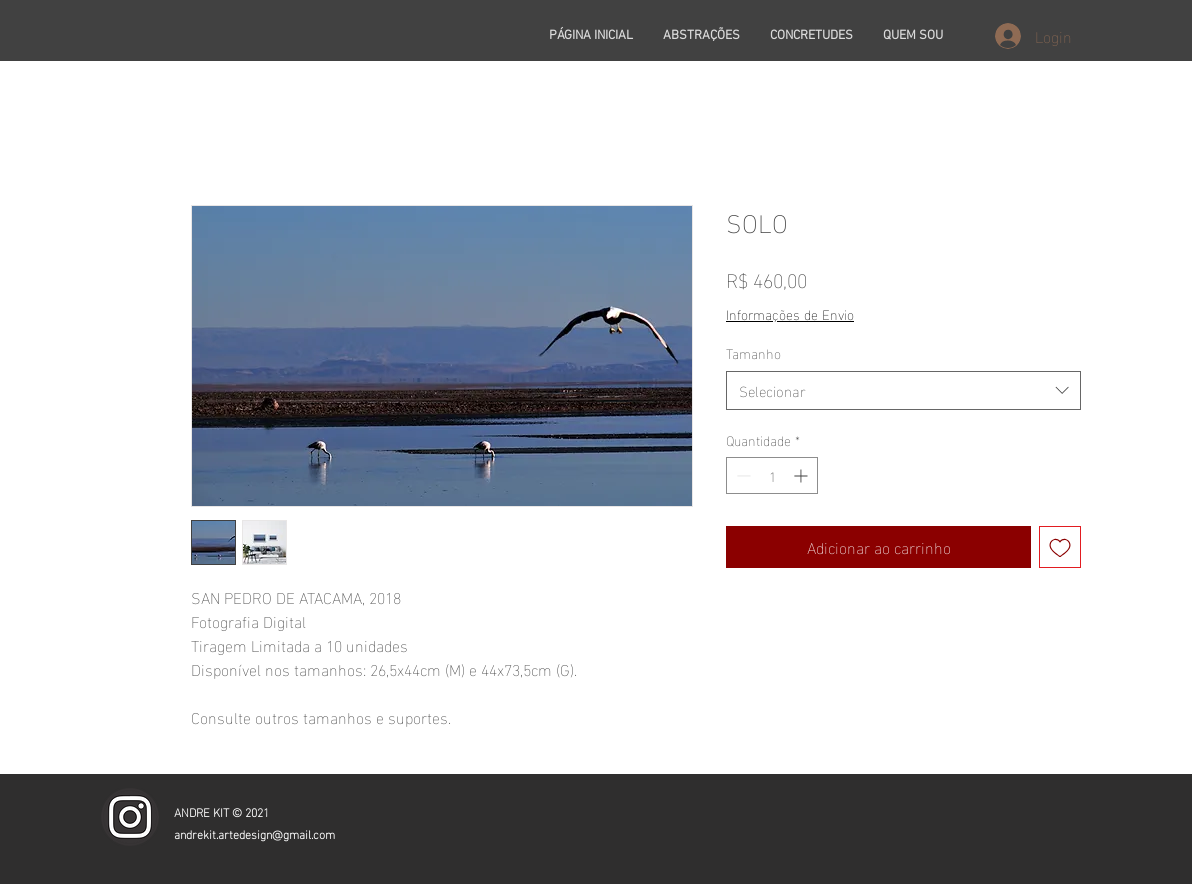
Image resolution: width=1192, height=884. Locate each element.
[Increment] (802, 475)
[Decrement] (741, 475)
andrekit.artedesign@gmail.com (254, 833)
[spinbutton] (772, 475)
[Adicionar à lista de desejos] (1060, 547)
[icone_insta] (130, 817)
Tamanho (753, 352)
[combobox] (903, 390)
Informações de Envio (790, 314)
